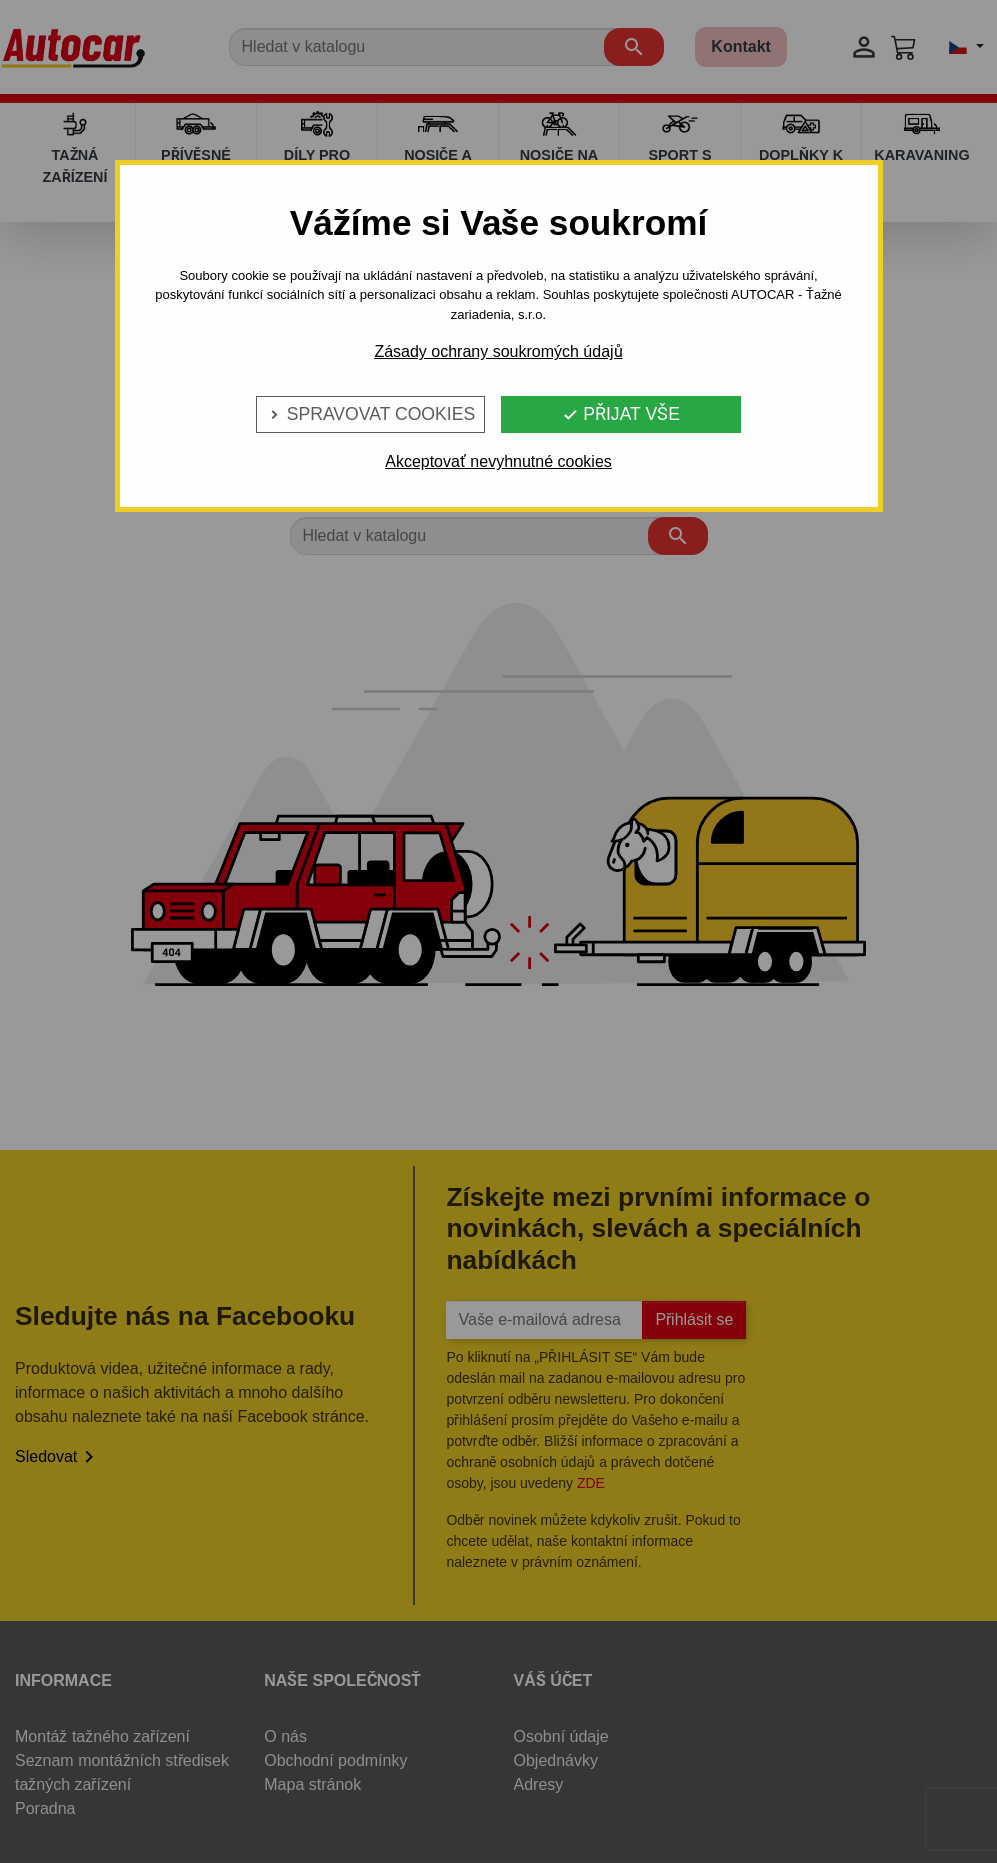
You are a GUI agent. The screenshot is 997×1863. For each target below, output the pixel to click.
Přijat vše (621, 414)
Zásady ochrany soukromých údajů (498, 351)
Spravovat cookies (370, 414)
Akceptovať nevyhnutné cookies (498, 461)
